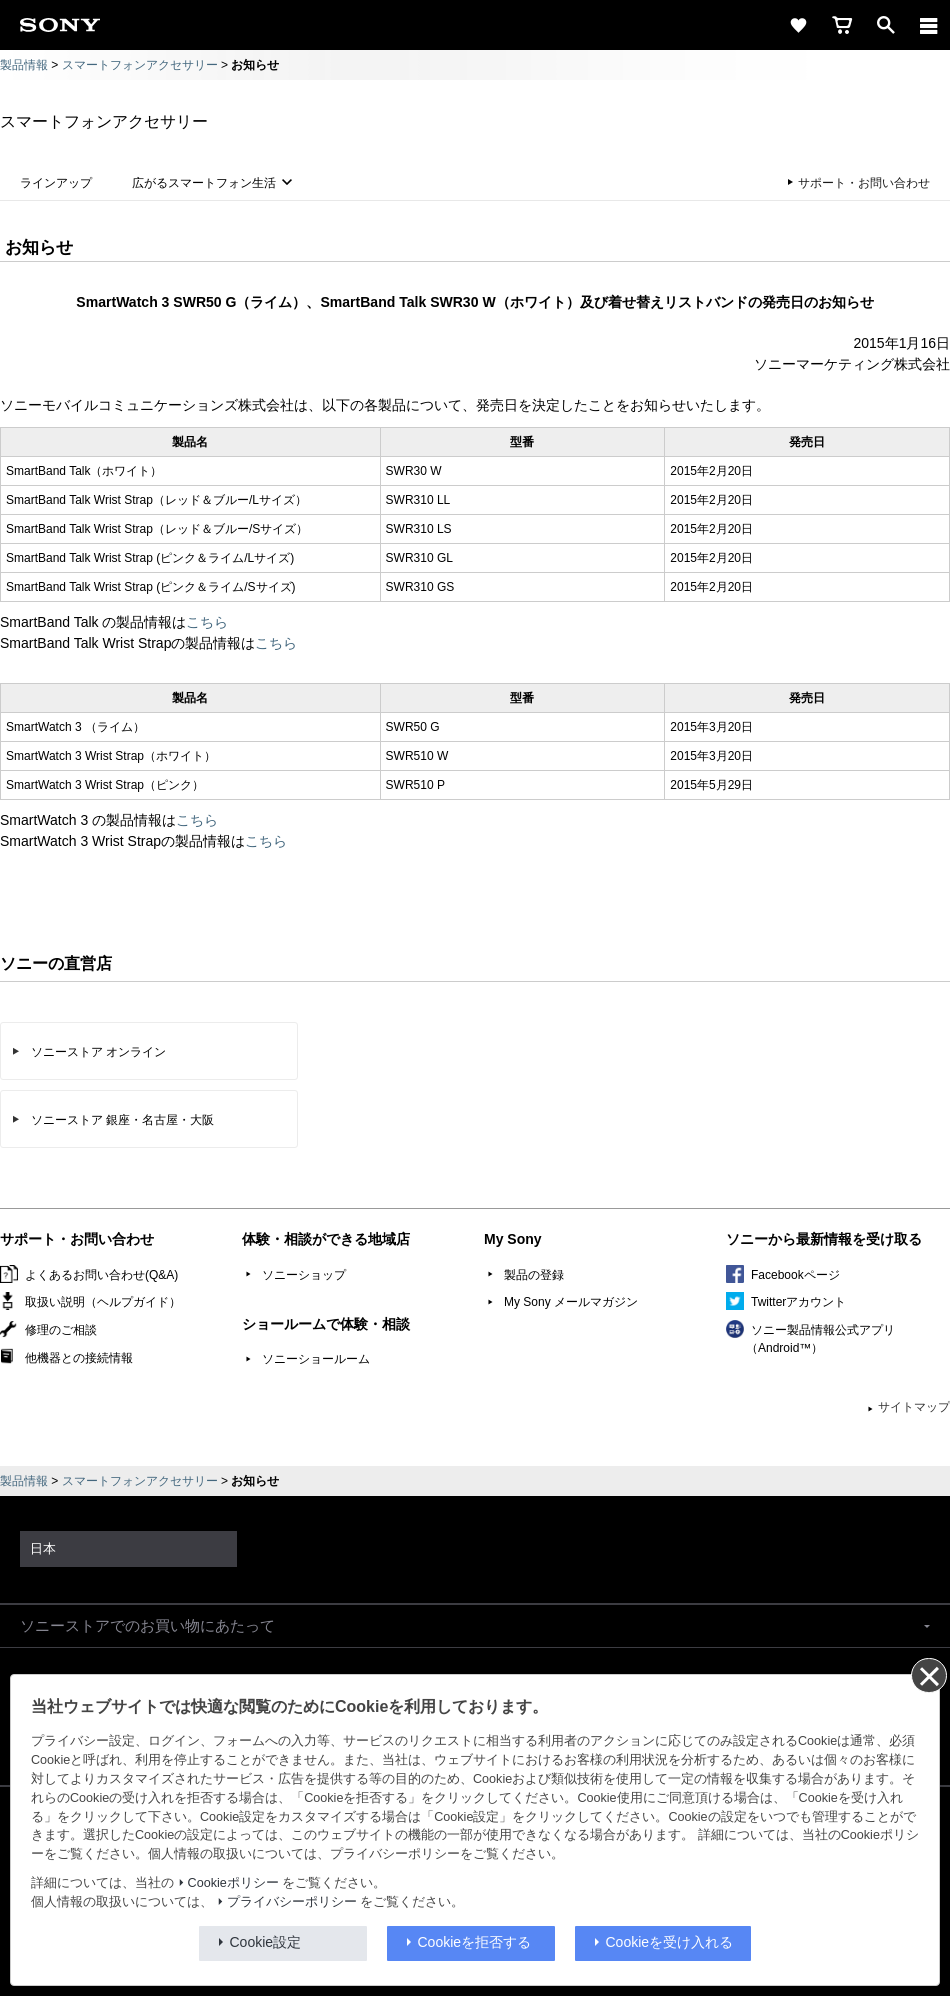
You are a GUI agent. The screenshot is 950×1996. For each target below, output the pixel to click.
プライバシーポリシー (292, 1902)
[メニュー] (929, 25)
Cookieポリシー (233, 1883)
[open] (886, 25)
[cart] (842, 25)
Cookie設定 (266, 1942)
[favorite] (798, 25)
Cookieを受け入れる (670, 1942)
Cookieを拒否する (475, 1942)
